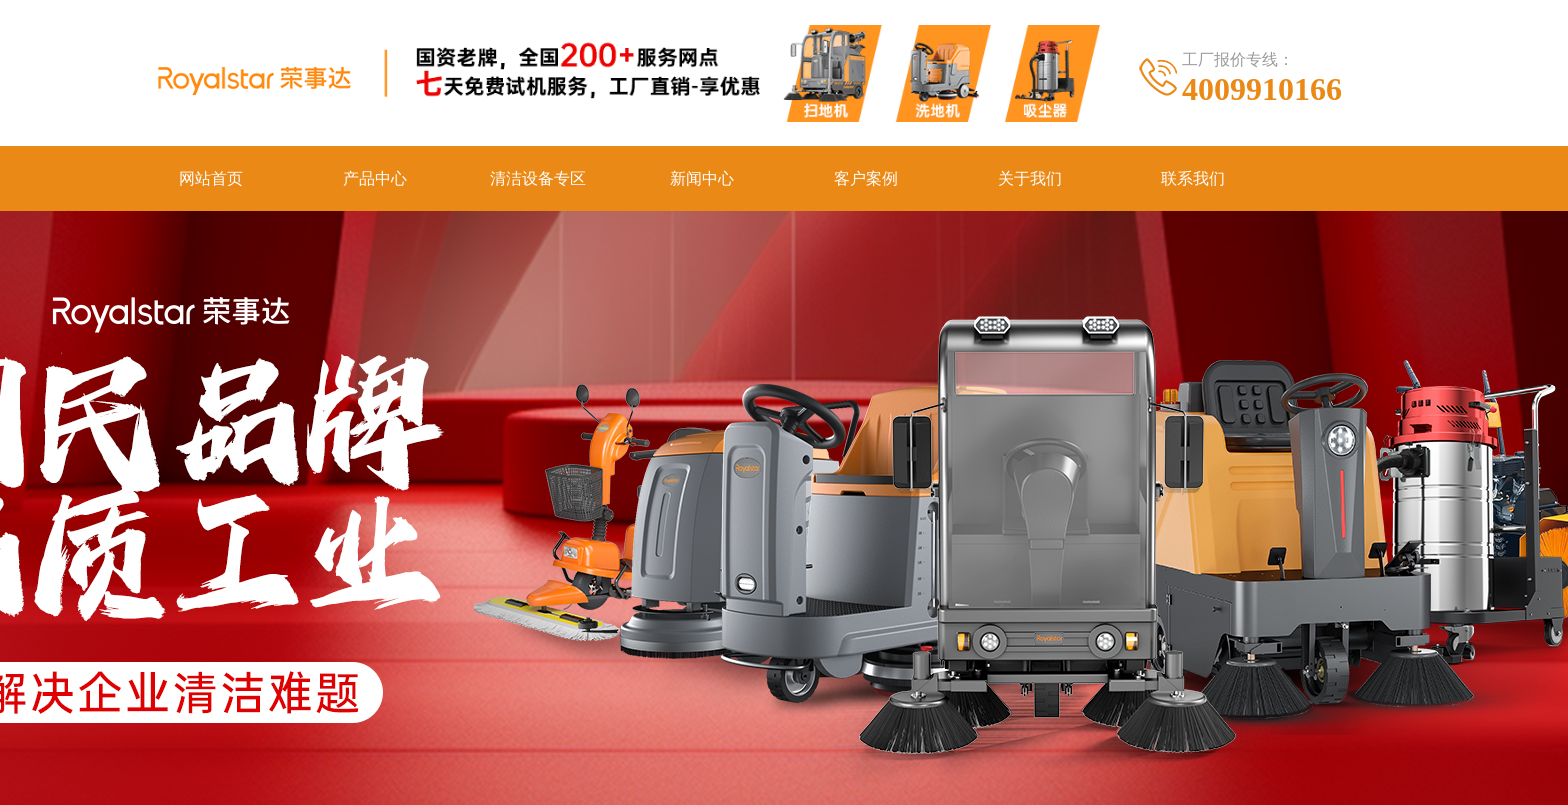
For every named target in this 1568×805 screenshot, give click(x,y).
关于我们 (1030, 178)
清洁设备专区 (538, 178)
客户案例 (866, 178)
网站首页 (211, 178)
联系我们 (1193, 178)
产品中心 (375, 178)
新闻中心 (702, 178)
